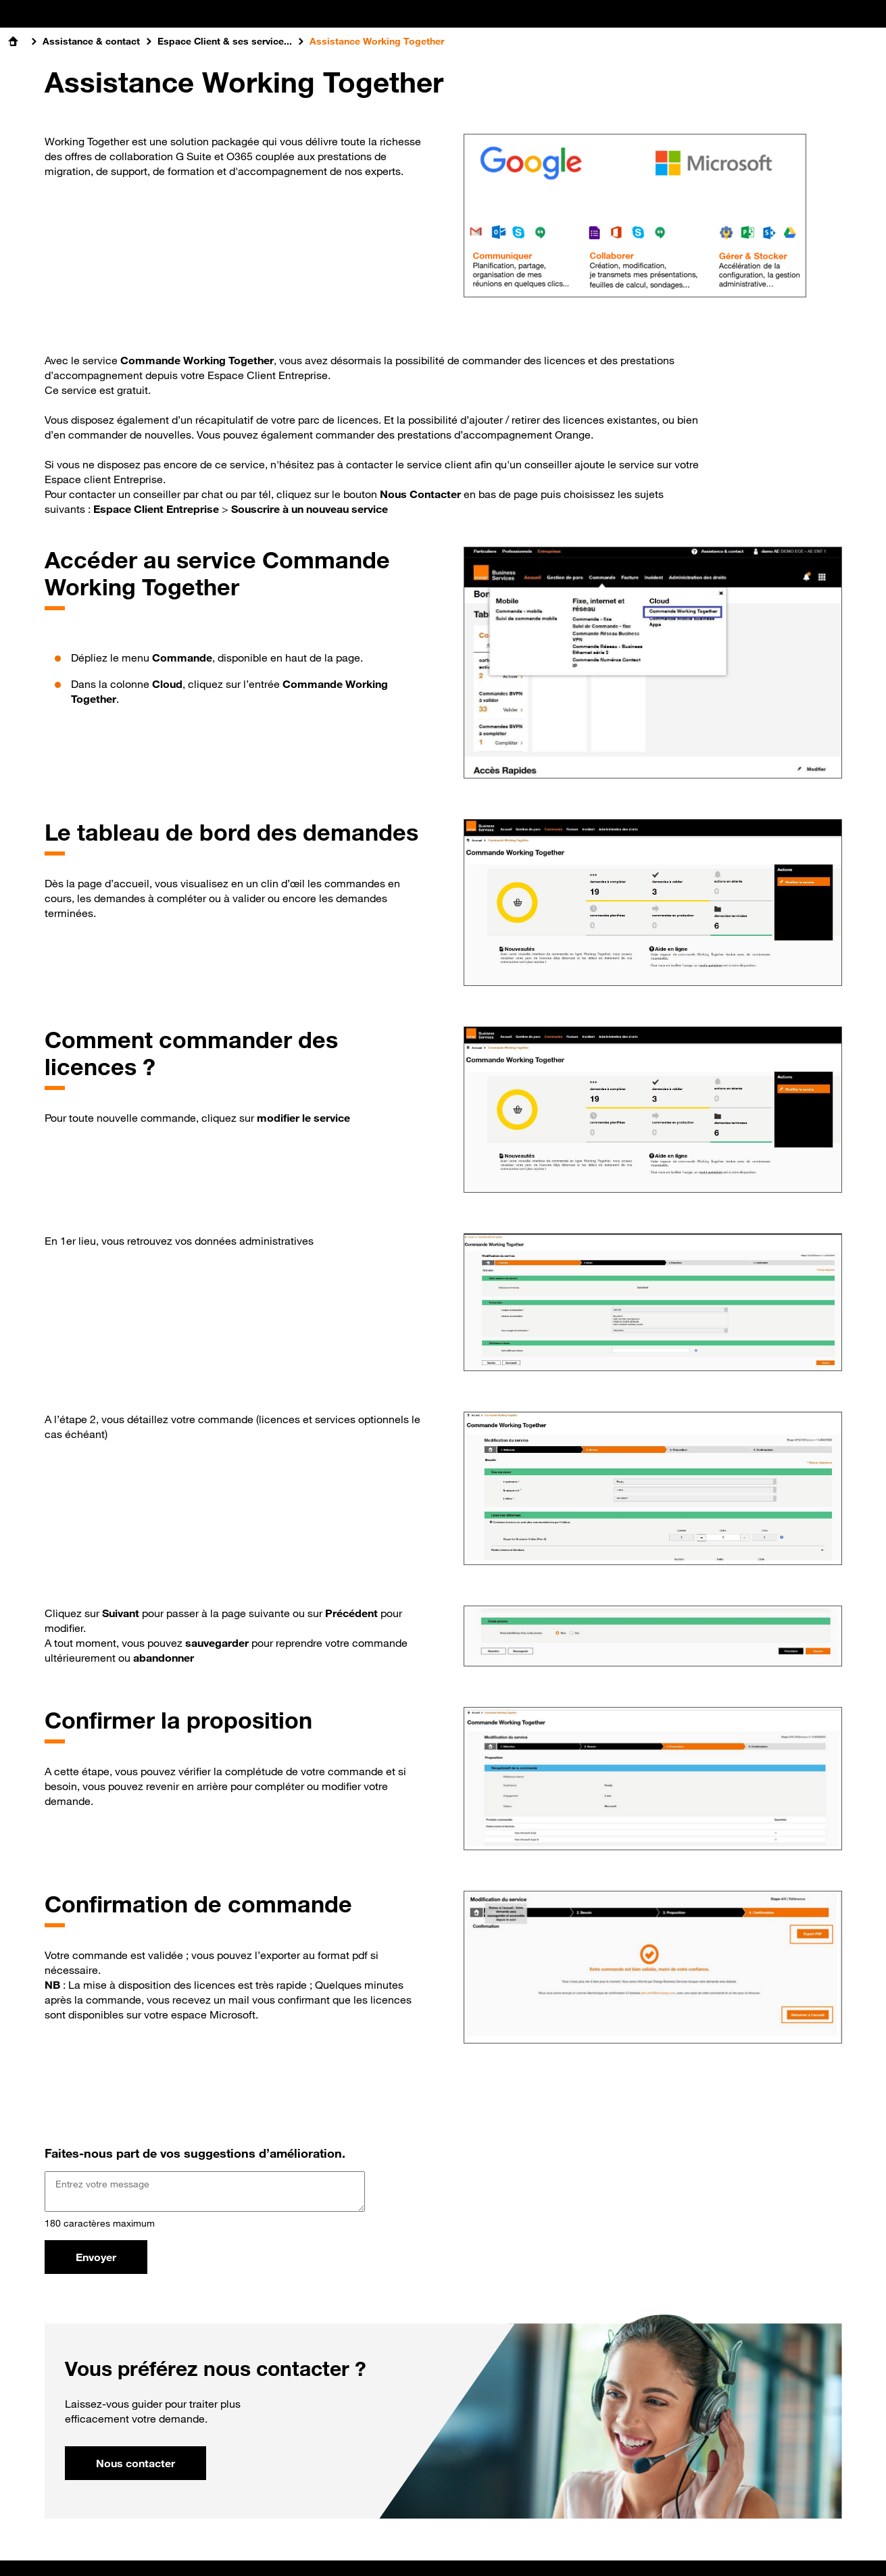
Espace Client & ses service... (224, 41)
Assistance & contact (91, 41)
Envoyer (96, 2257)
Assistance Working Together (377, 41)
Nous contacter (135, 2463)
